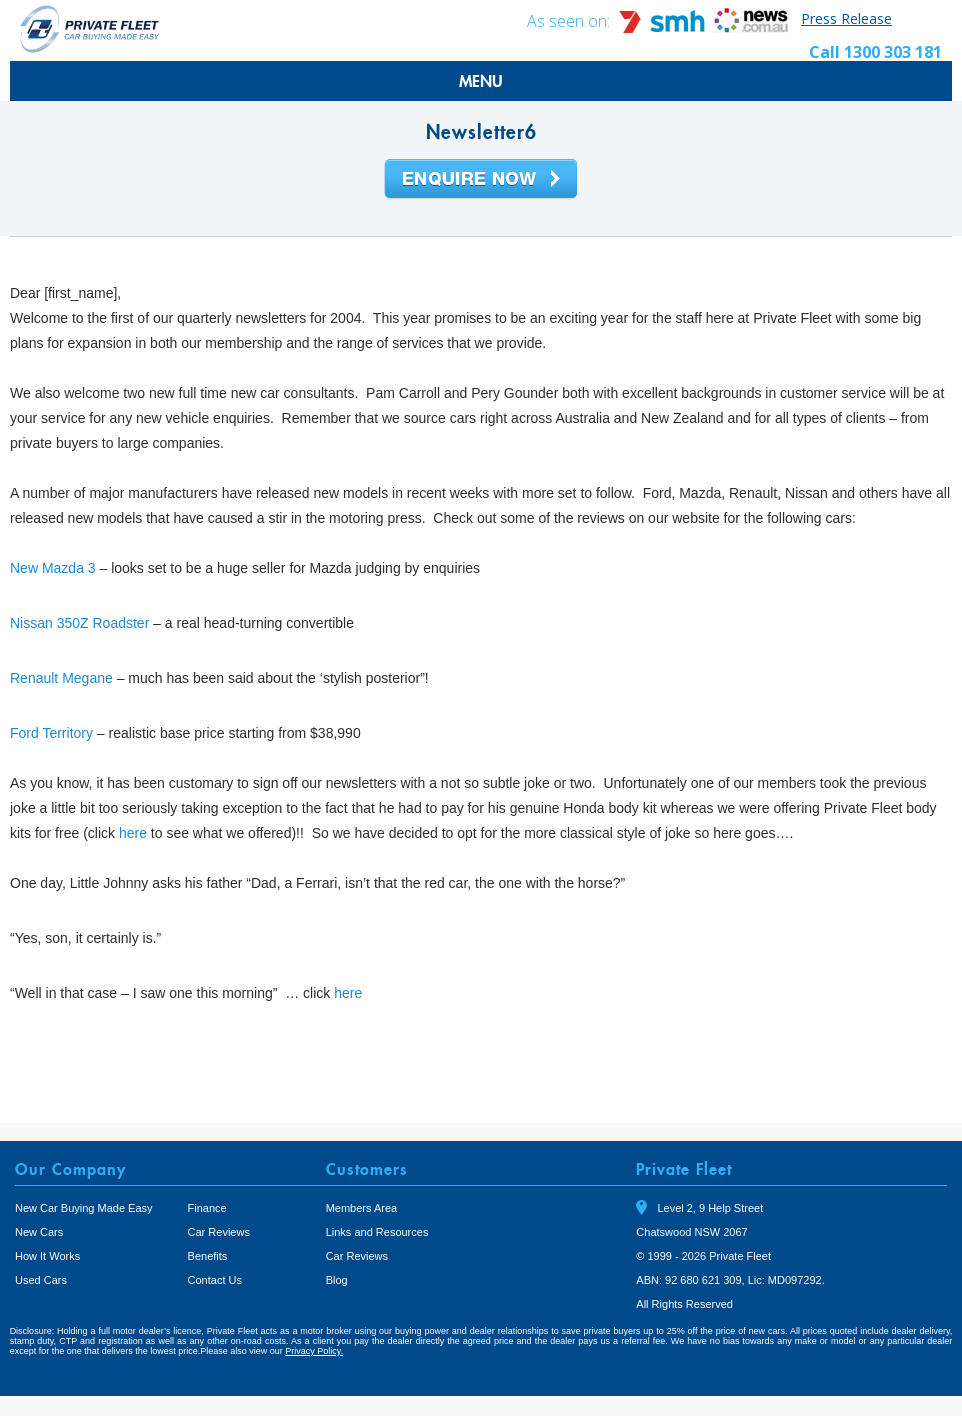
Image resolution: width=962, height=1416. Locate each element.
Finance (207, 1208)
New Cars (39, 1232)
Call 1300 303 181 (875, 52)
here (133, 833)
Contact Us (215, 1280)
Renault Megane (61, 678)
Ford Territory (51, 733)
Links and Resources (377, 1232)
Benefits (208, 1256)
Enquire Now (481, 180)
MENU (481, 81)
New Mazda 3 (53, 568)
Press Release (846, 18)
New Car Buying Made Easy (84, 1208)
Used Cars (41, 1280)
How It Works (47, 1256)
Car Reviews (219, 1232)
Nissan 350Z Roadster (79, 623)
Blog (337, 1280)
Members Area (362, 1208)
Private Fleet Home (90, 28)
